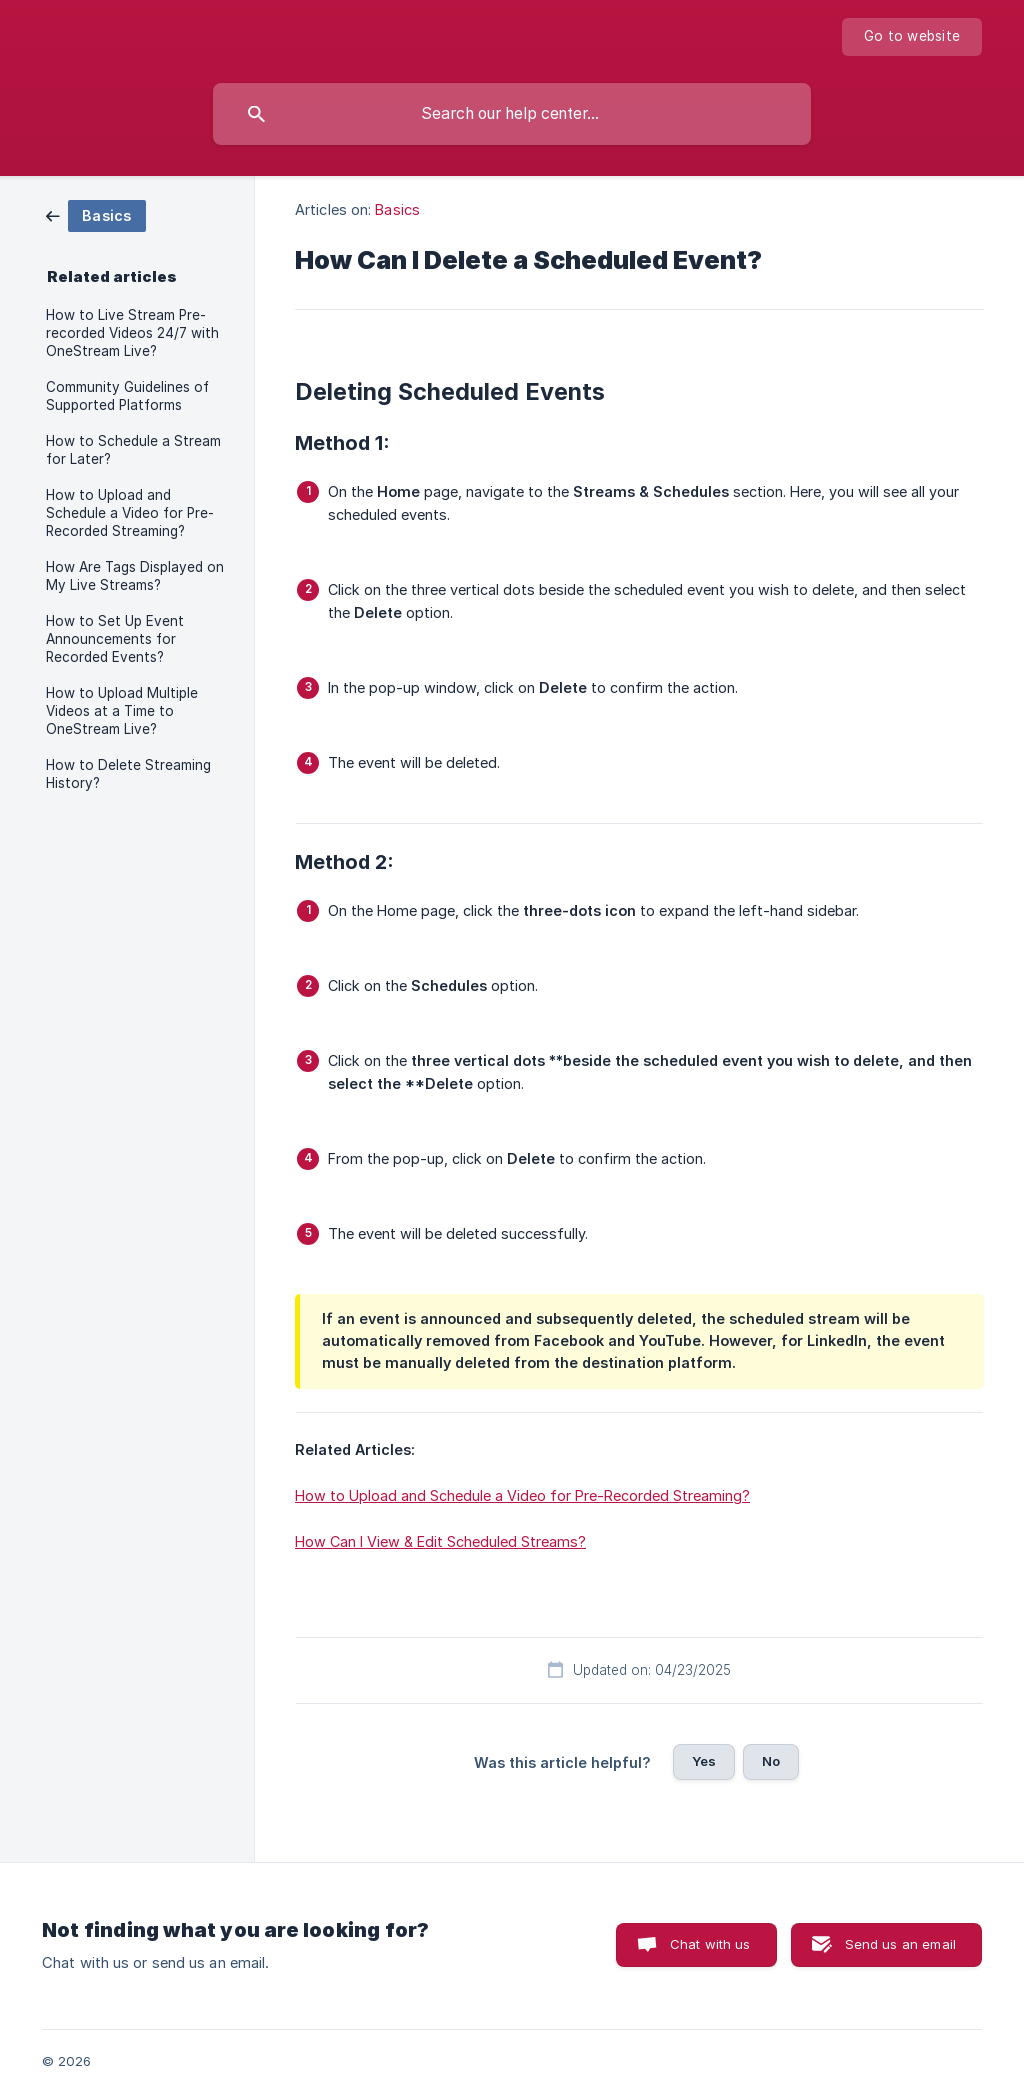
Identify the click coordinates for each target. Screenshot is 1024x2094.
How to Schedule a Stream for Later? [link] (133, 450)
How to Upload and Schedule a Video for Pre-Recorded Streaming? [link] (130, 513)
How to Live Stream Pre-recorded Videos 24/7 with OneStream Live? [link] (132, 333)
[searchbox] (512, 114)
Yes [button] (704, 1761)
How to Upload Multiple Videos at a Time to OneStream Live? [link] (122, 711)
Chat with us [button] (710, 1944)
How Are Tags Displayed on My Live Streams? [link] (135, 576)
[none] (912, 37)
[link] (96, 214)
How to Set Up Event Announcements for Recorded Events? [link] (115, 639)
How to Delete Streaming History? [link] (128, 774)
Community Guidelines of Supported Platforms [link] (127, 396)
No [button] (771, 1761)
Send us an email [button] (900, 1944)
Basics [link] (397, 209)
